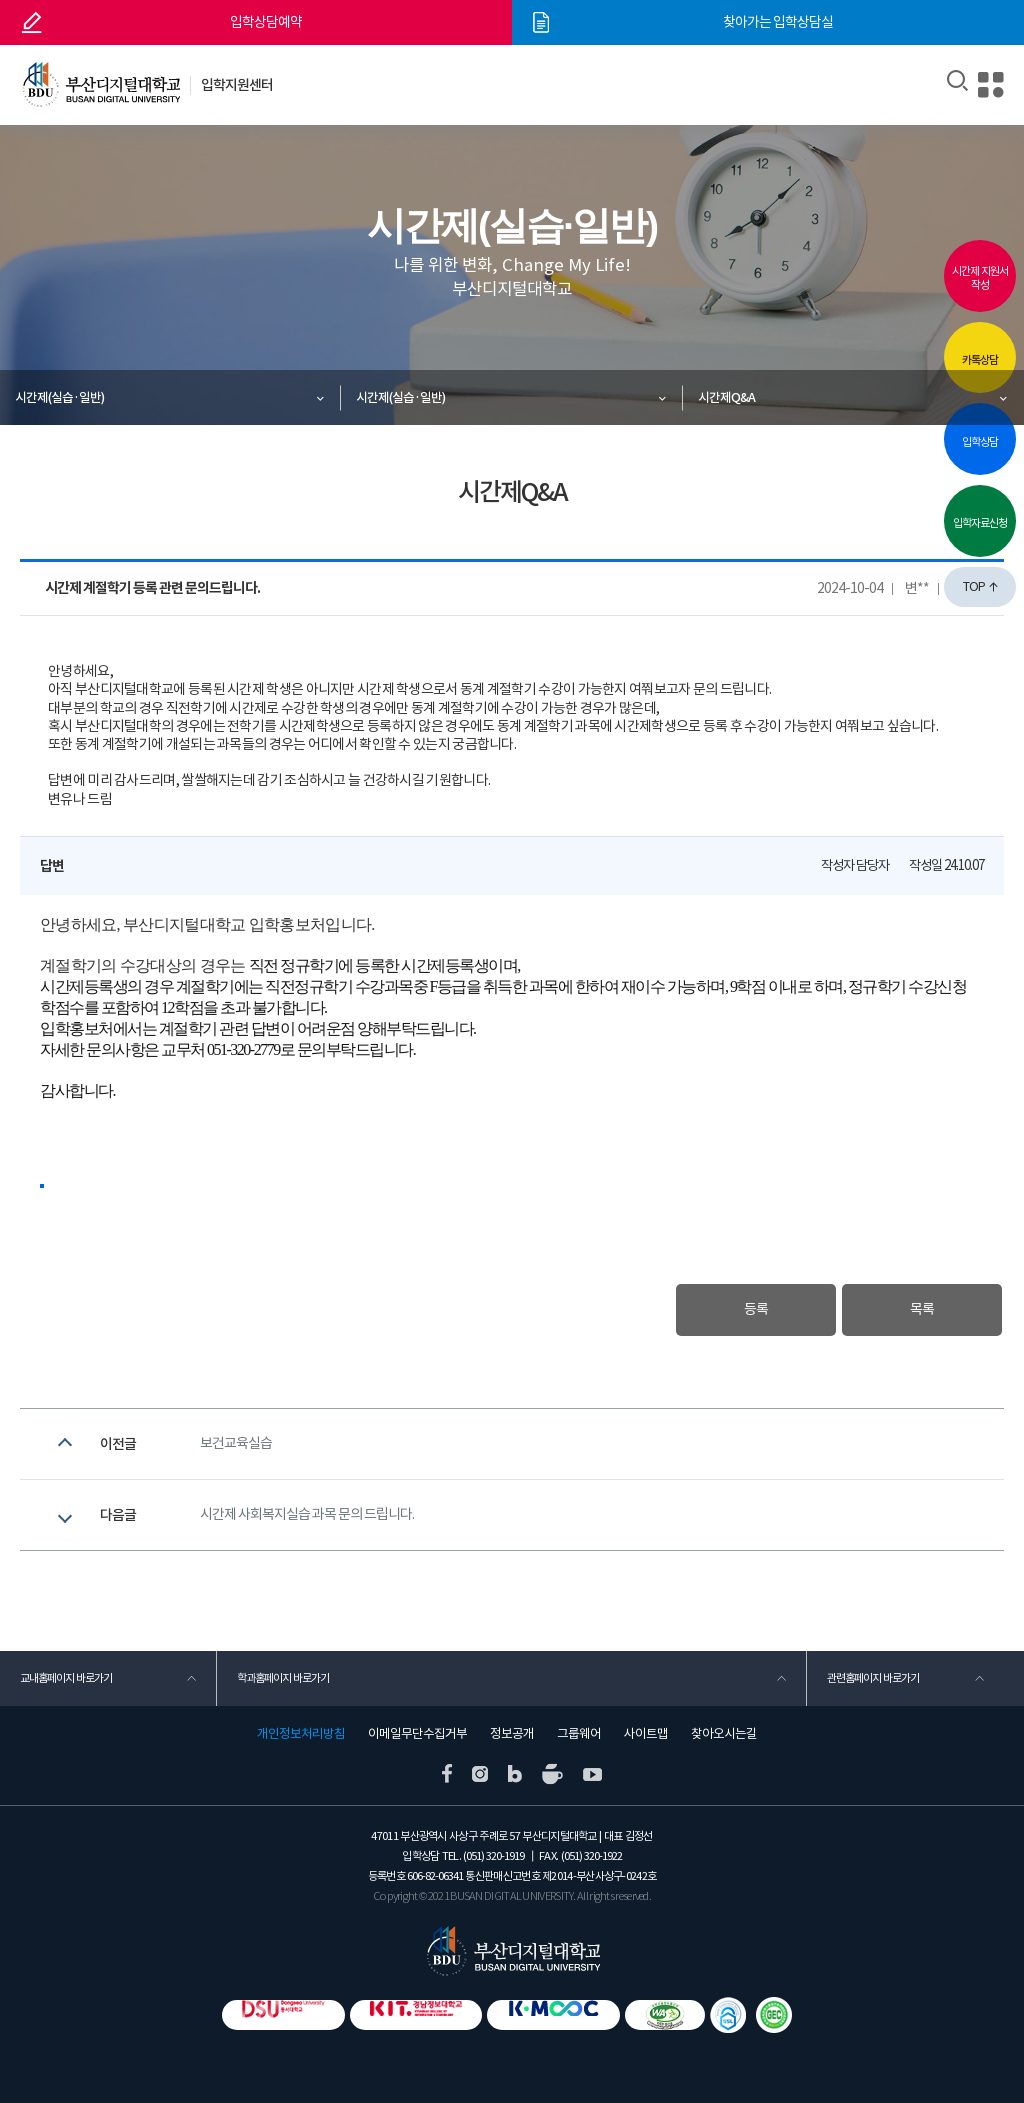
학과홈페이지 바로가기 (283, 1678)
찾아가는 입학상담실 (778, 22)
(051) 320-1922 (591, 1856)
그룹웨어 (579, 1734)
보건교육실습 (236, 1444)
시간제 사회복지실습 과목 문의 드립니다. (307, 1515)
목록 (922, 1310)
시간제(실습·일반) (59, 397)
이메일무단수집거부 (417, 1734)
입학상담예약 (266, 22)
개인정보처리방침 (301, 1734)
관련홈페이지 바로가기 (873, 1678)
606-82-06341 (435, 1876)
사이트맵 (646, 1734)
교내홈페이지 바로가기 (66, 1678)
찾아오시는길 (724, 1734)
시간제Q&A (726, 397)
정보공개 (512, 1734)
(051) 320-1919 (493, 1856)
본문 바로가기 (0, 0)
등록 (756, 1310)
